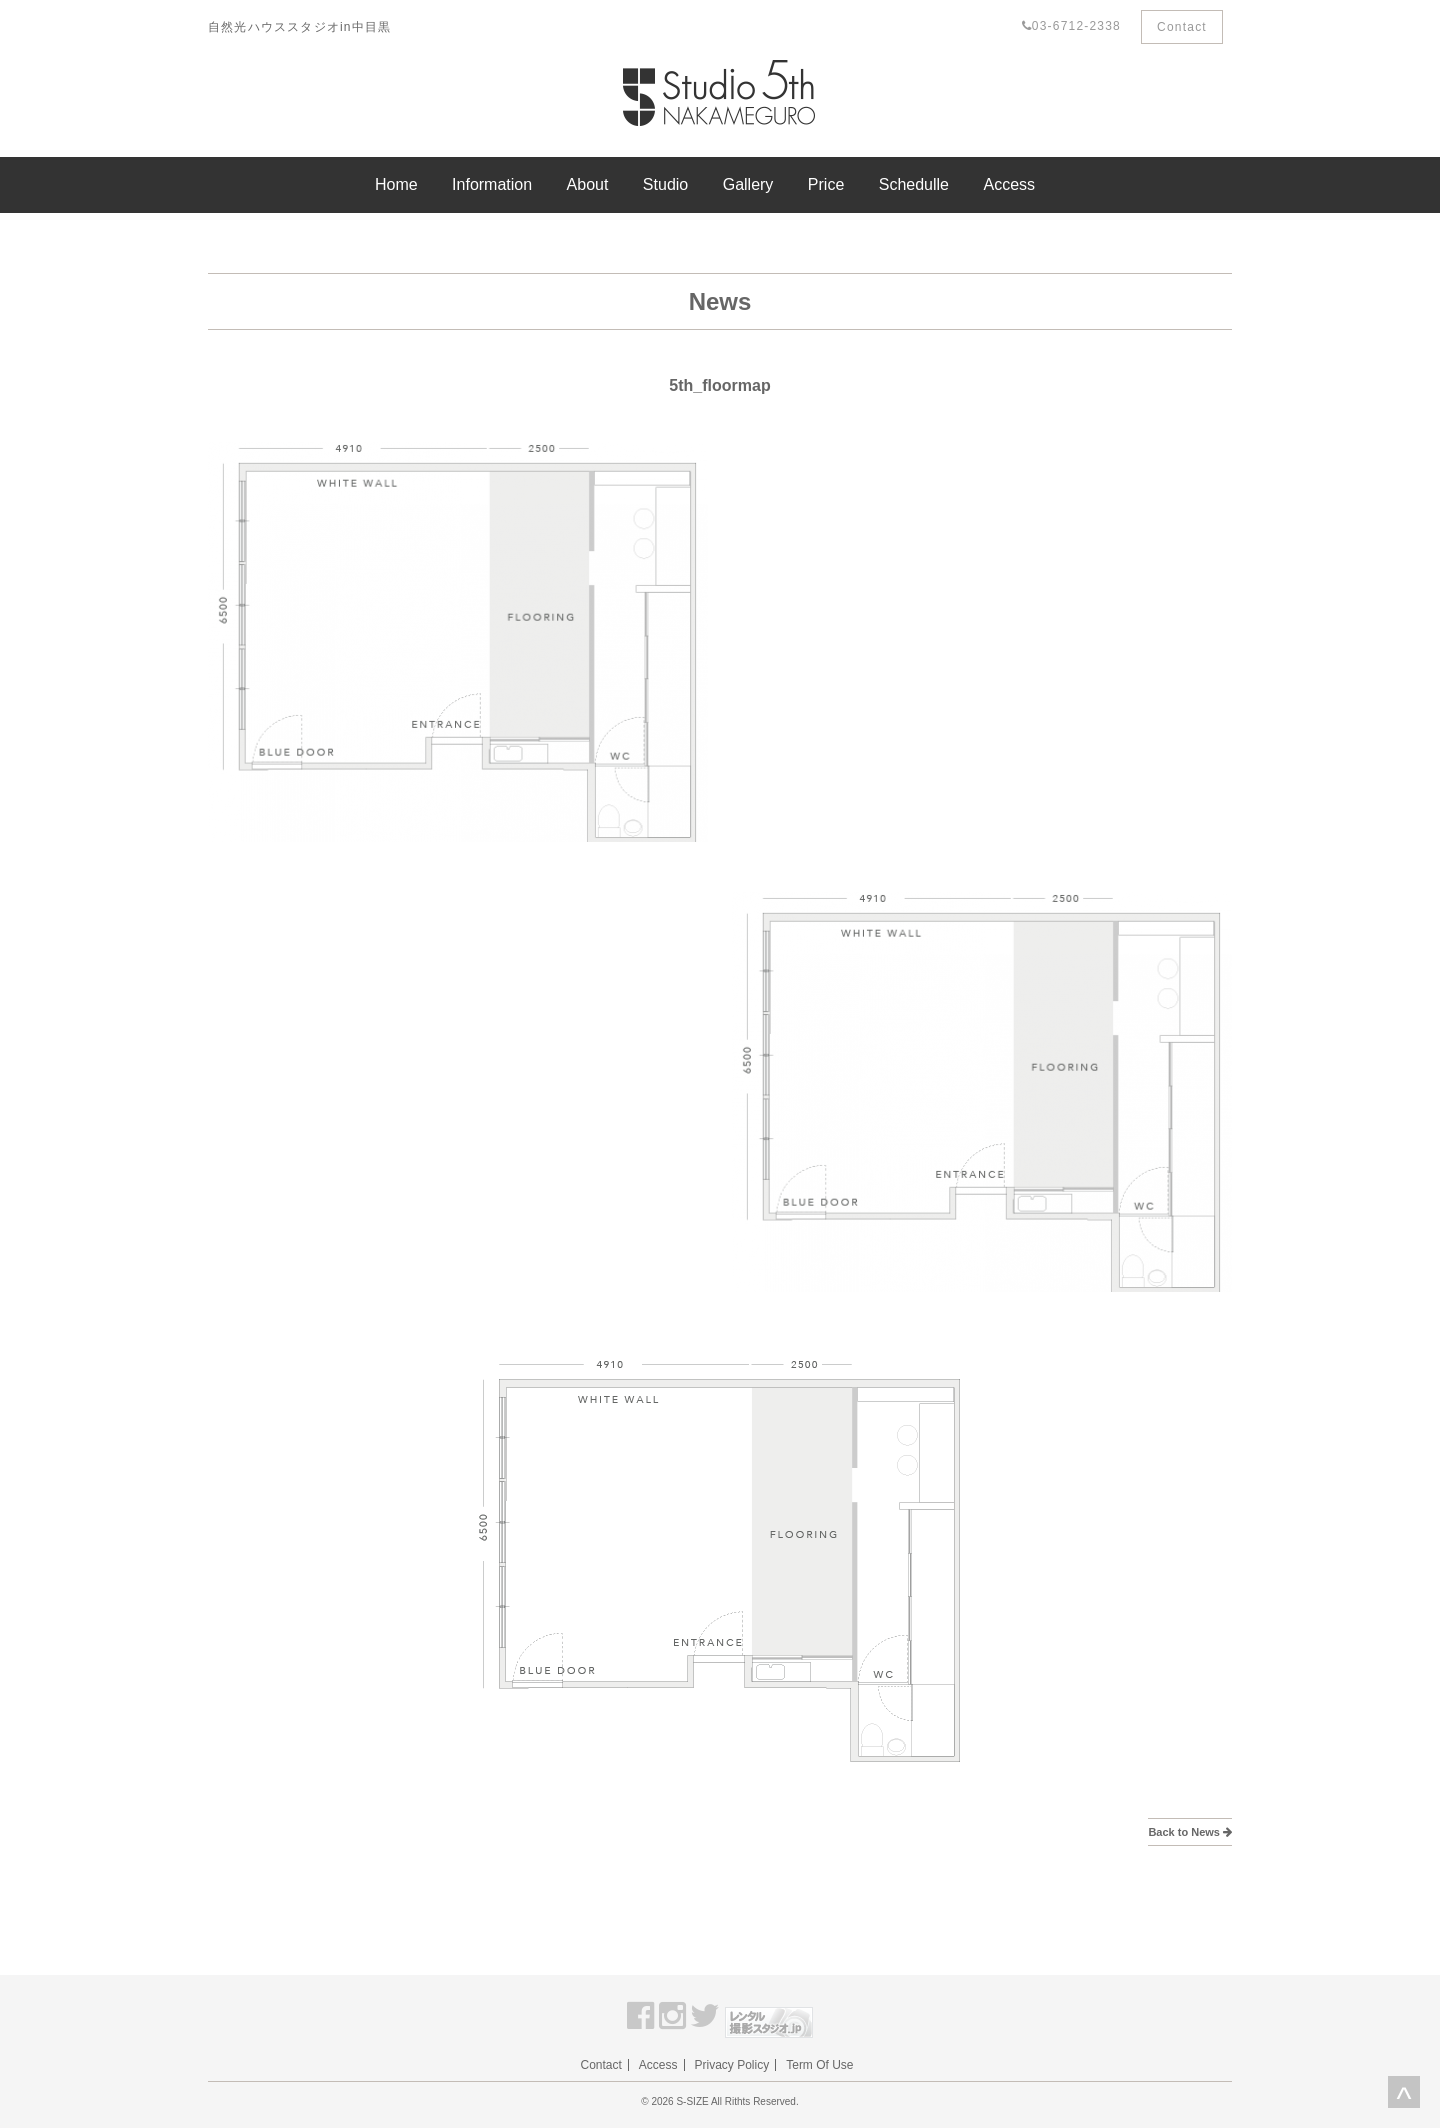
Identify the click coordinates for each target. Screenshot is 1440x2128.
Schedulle (914, 184)
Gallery (748, 184)
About (588, 184)
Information (492, 184)
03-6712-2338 (1071, 26)
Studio (665, 184)
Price (826, 184)
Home (396, 184)
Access (1009, 184)
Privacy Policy (732, 2065)
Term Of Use (819, 2065)
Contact (1182, 27)
